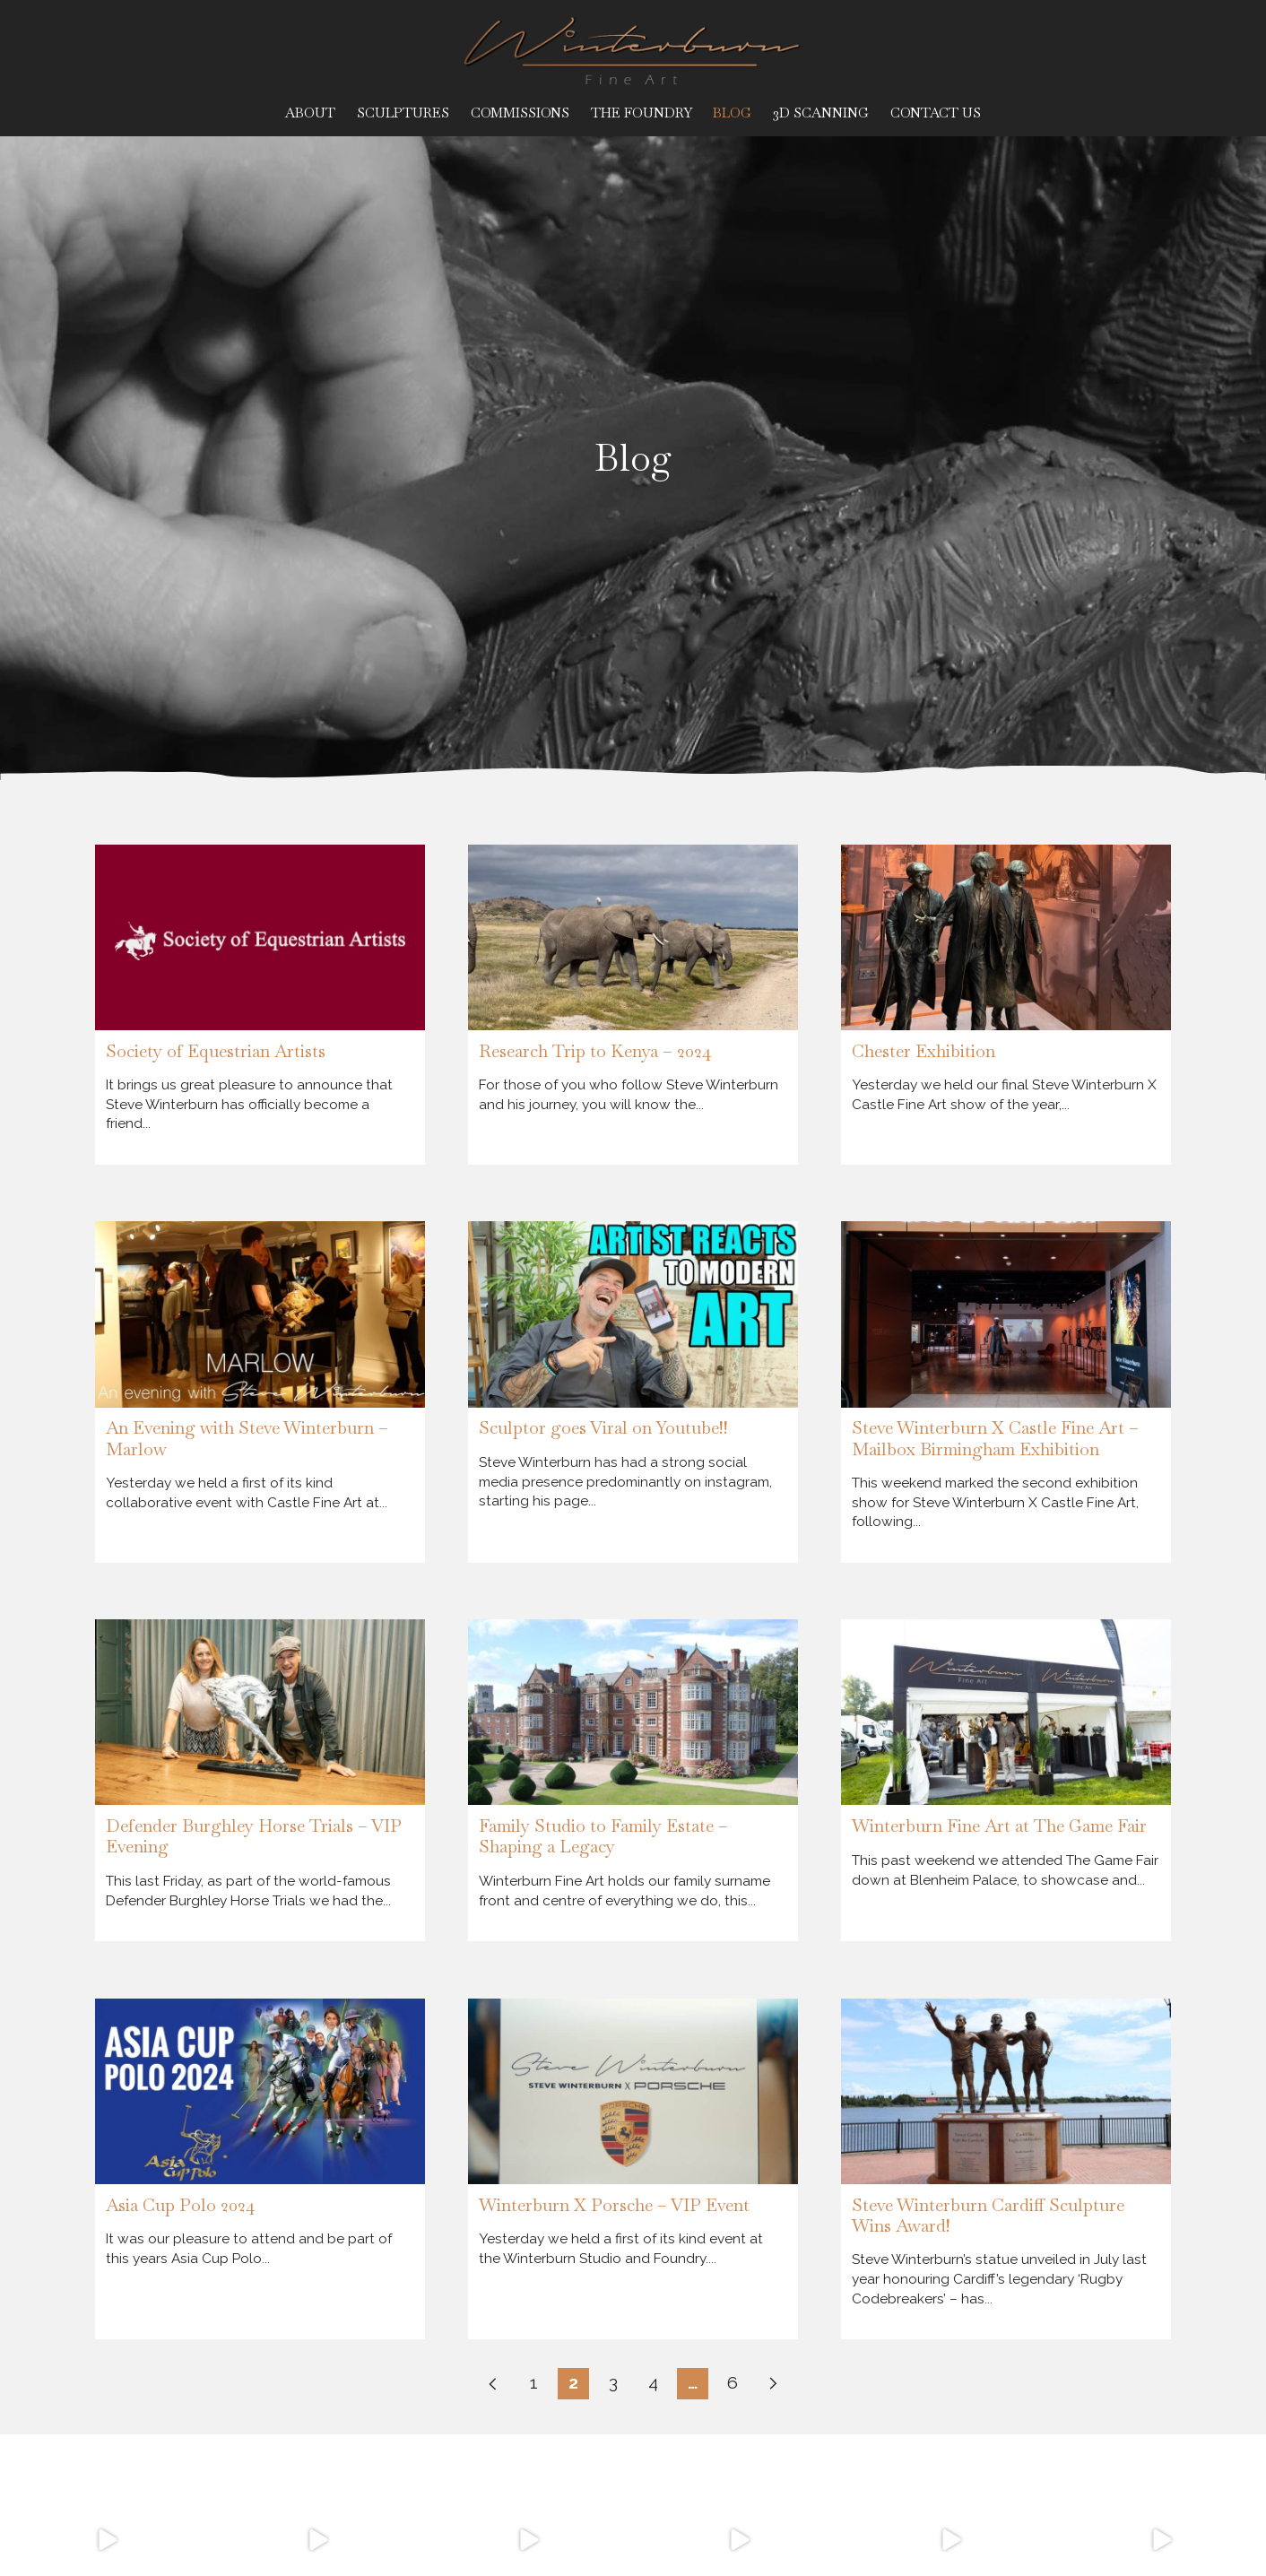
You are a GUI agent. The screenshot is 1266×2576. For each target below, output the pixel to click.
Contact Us (935, 113)
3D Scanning (821, 113)
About (310, 113)
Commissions (520, 113)
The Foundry (641, 113)
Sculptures (403, 113)
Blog (732, 113)
